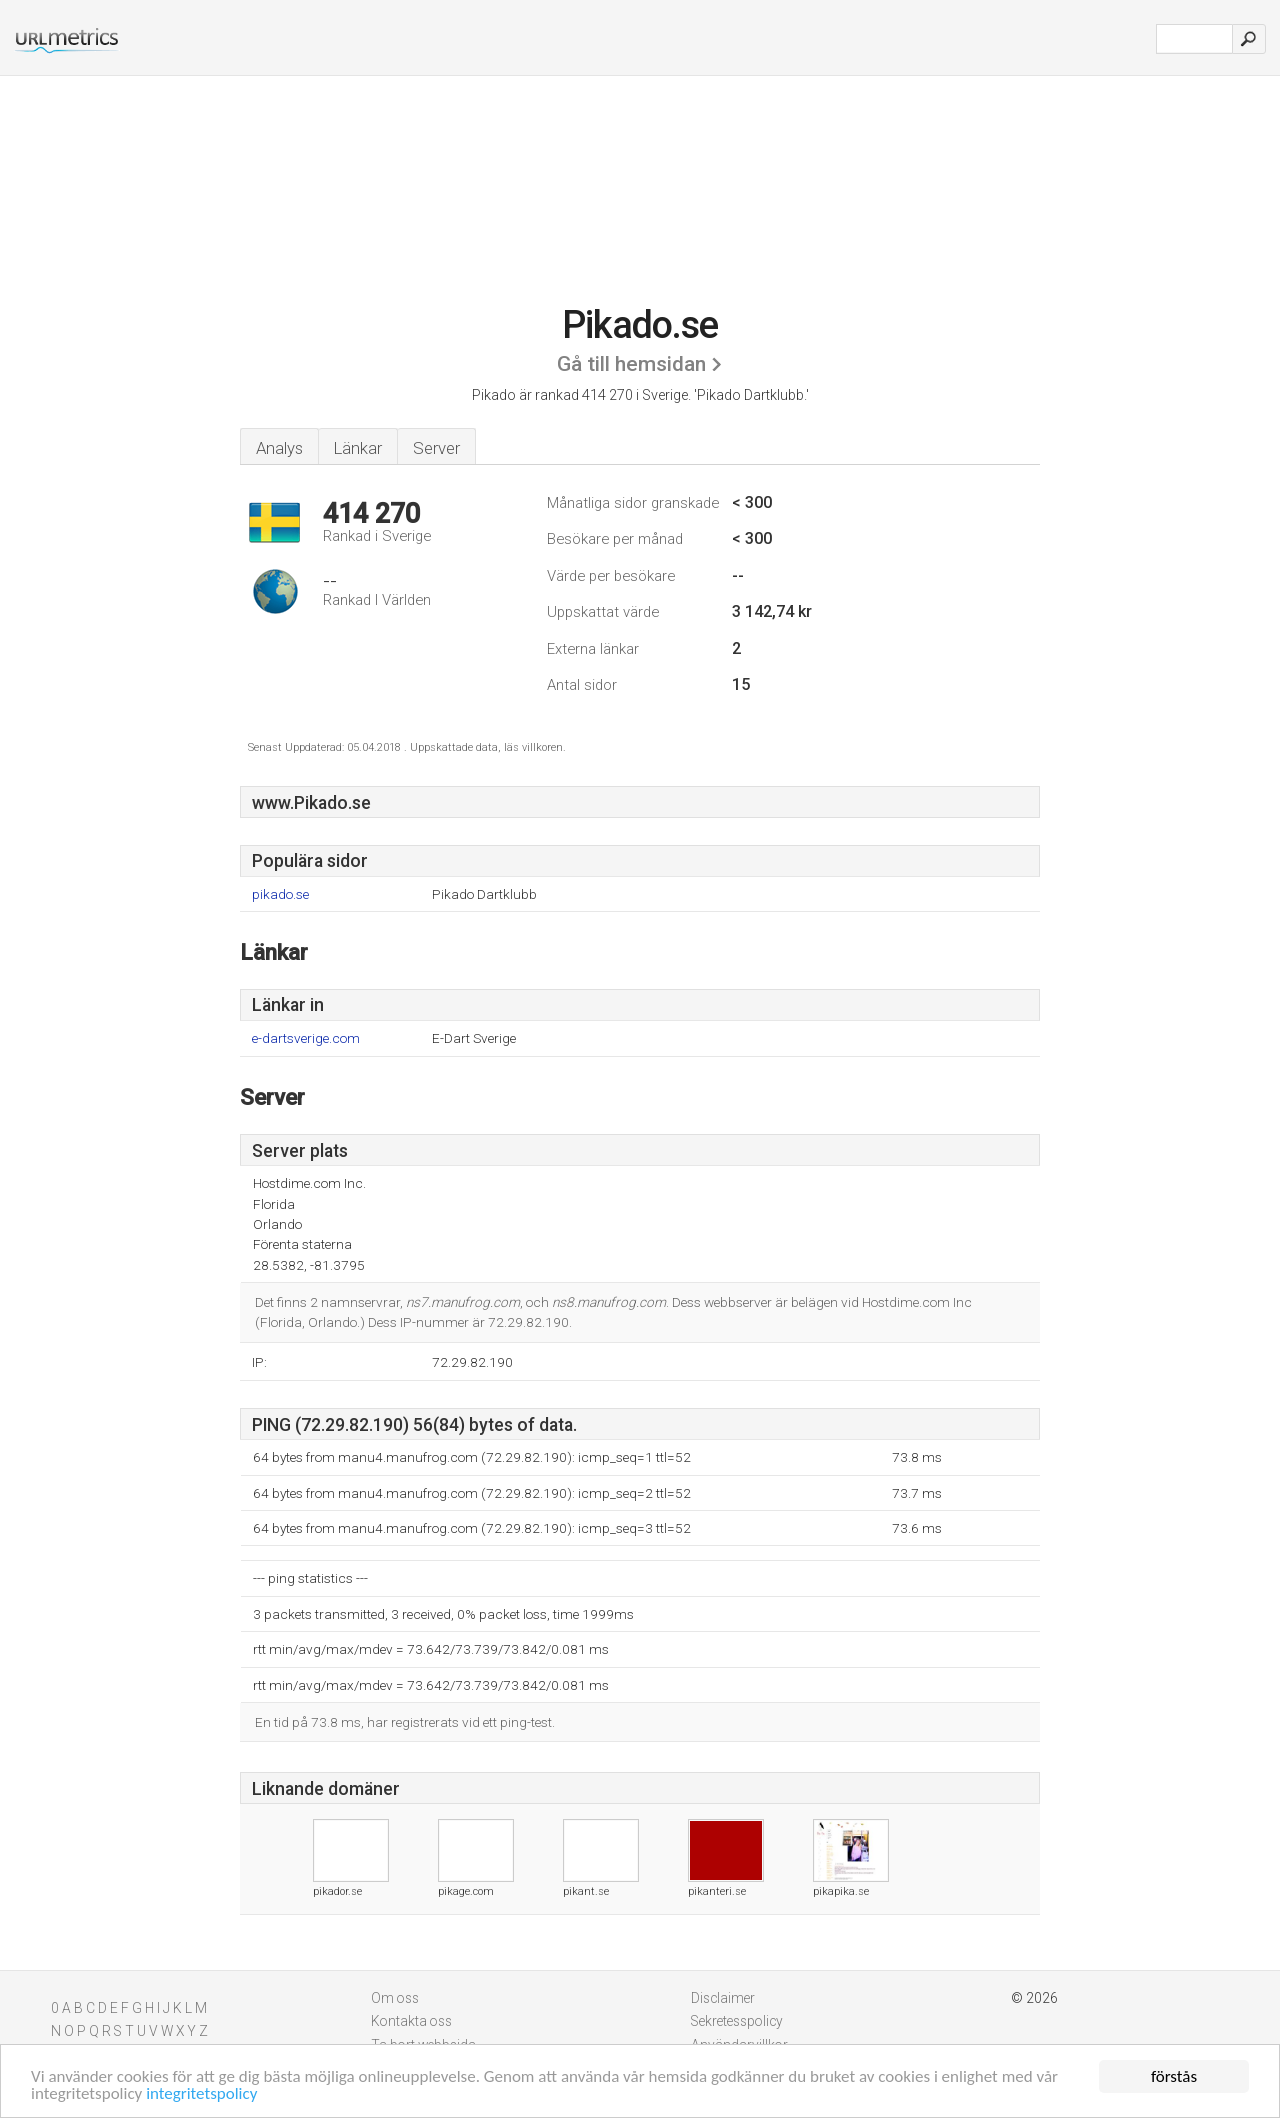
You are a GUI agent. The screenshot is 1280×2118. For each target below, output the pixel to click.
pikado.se (280, 894)
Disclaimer (723, 1998)
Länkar (358, 448)
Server (436, 448)
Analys (279, 448)
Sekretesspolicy (737, 2021)
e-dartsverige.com (306, 1038)
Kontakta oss (411, 2021)
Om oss (395, 1998)
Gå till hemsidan (631, 364)
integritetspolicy (201, 2094)
